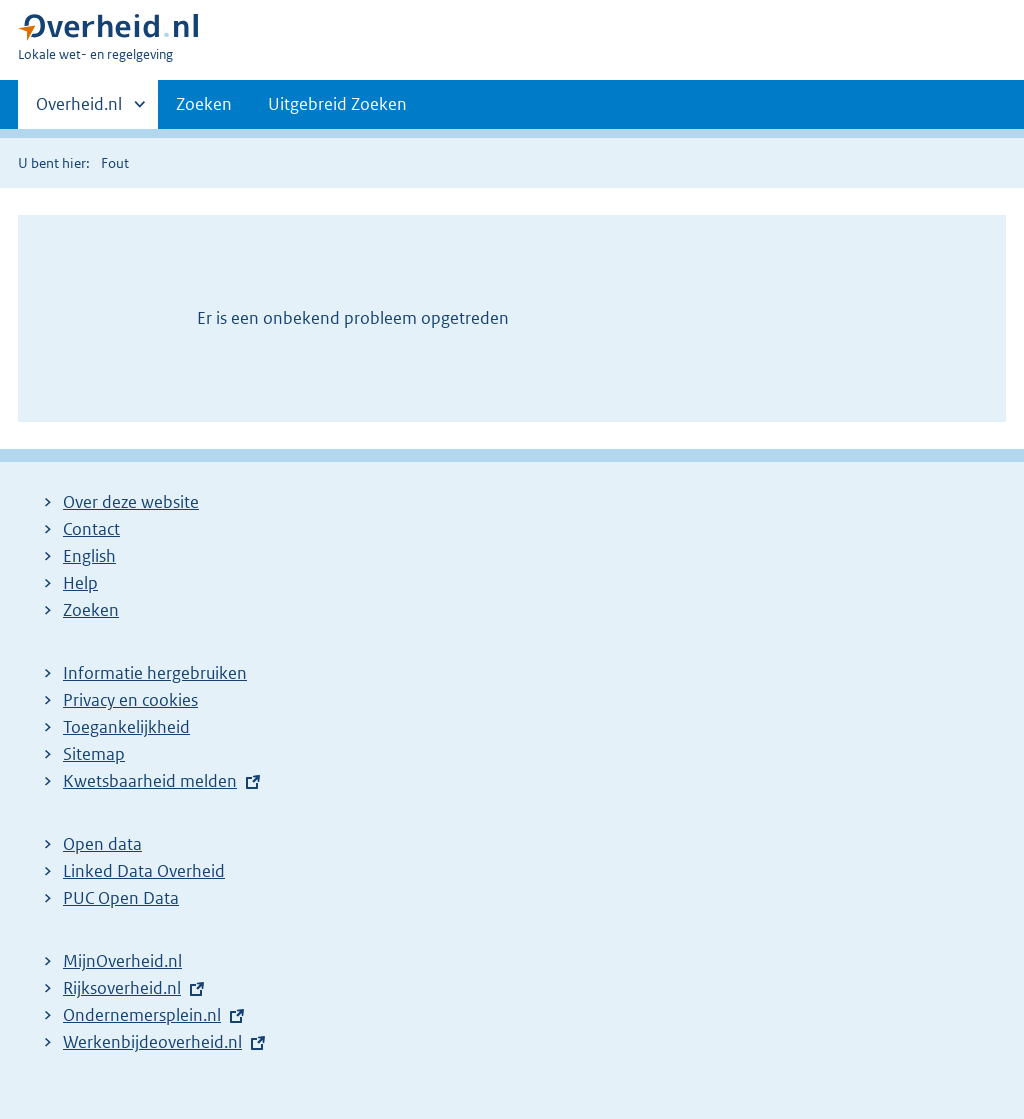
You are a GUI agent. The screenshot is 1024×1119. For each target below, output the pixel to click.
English (89, 556)
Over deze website (131, 502)
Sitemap (94, 754)
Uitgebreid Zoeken (337, 104)
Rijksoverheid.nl (122, 988)
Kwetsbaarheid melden (150, 781)
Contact (91, 529)
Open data (102, 844)
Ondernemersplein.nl (142, 1015)
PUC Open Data (121, 898)
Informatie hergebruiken (155, 673)
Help (80, 583)
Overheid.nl (79, 110)
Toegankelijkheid (126, 727)
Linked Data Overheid (144, 871)
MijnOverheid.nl (122, 961)
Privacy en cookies (130, 700)
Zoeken (204, 104)
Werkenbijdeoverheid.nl (152, 1042)
